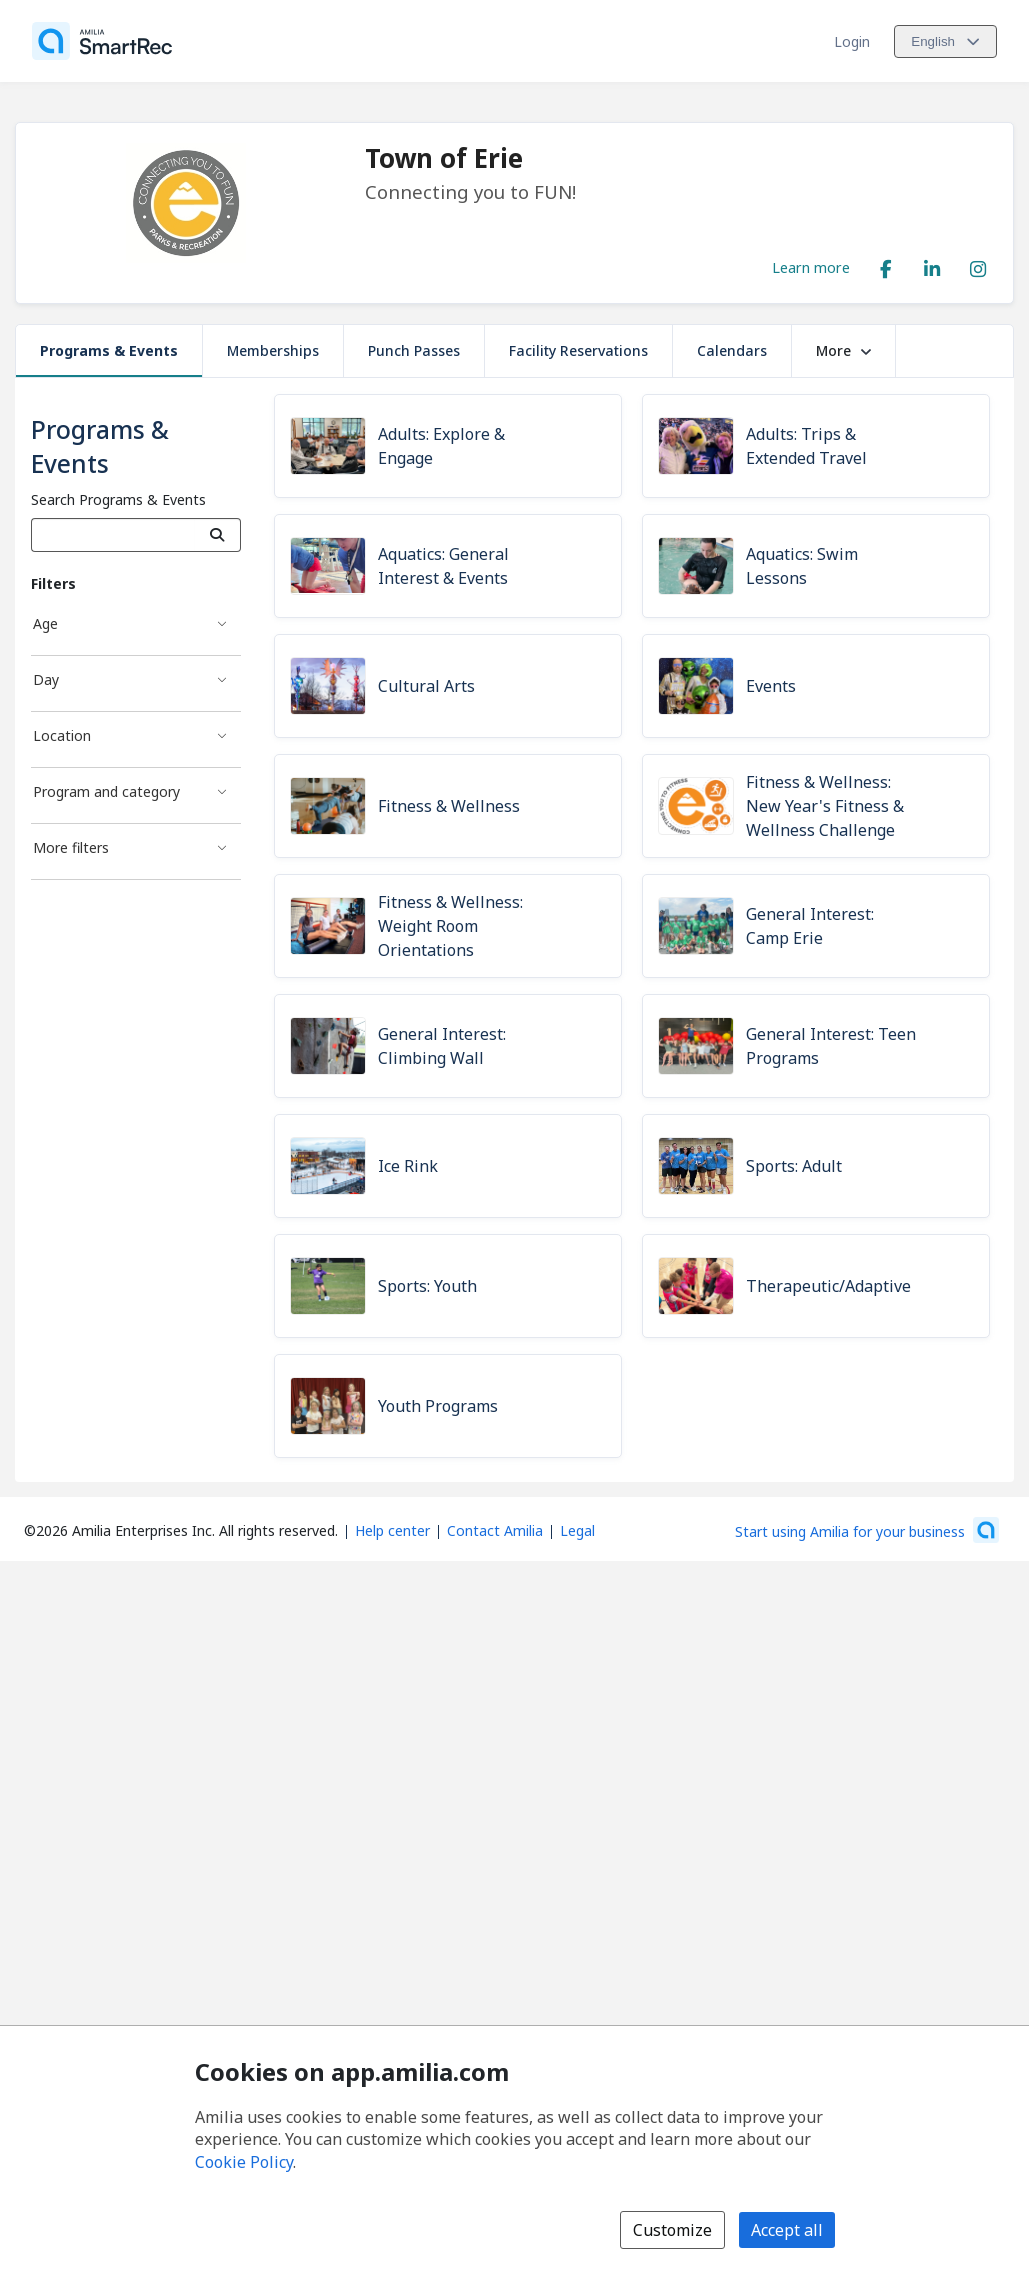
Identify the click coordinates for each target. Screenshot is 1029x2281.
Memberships (273, 350)
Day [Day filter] (46, 679)
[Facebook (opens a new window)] (886, 265)
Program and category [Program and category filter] (106, 791)
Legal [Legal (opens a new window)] (577, 1530)
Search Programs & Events (118, 499)
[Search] (217, 535)
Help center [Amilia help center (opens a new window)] (392, 1530)
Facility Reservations (578, 350)
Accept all (787, 2230)
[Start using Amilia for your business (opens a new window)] (867, 1530)
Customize (672, 2230)
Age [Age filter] (45, 623)
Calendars (732, 350)
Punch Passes (414, 350)
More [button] (843, 350)
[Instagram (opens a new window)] (978, 265)
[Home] (102, 41)
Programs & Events (109, 350)
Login (852, 41)
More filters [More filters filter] (71, 847)
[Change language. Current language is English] (945, 41)
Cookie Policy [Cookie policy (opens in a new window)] (244, 2162)
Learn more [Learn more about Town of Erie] (811, 267)
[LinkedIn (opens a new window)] (932, 265)
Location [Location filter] (62, 735)
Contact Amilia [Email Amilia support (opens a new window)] (495, 1530)
